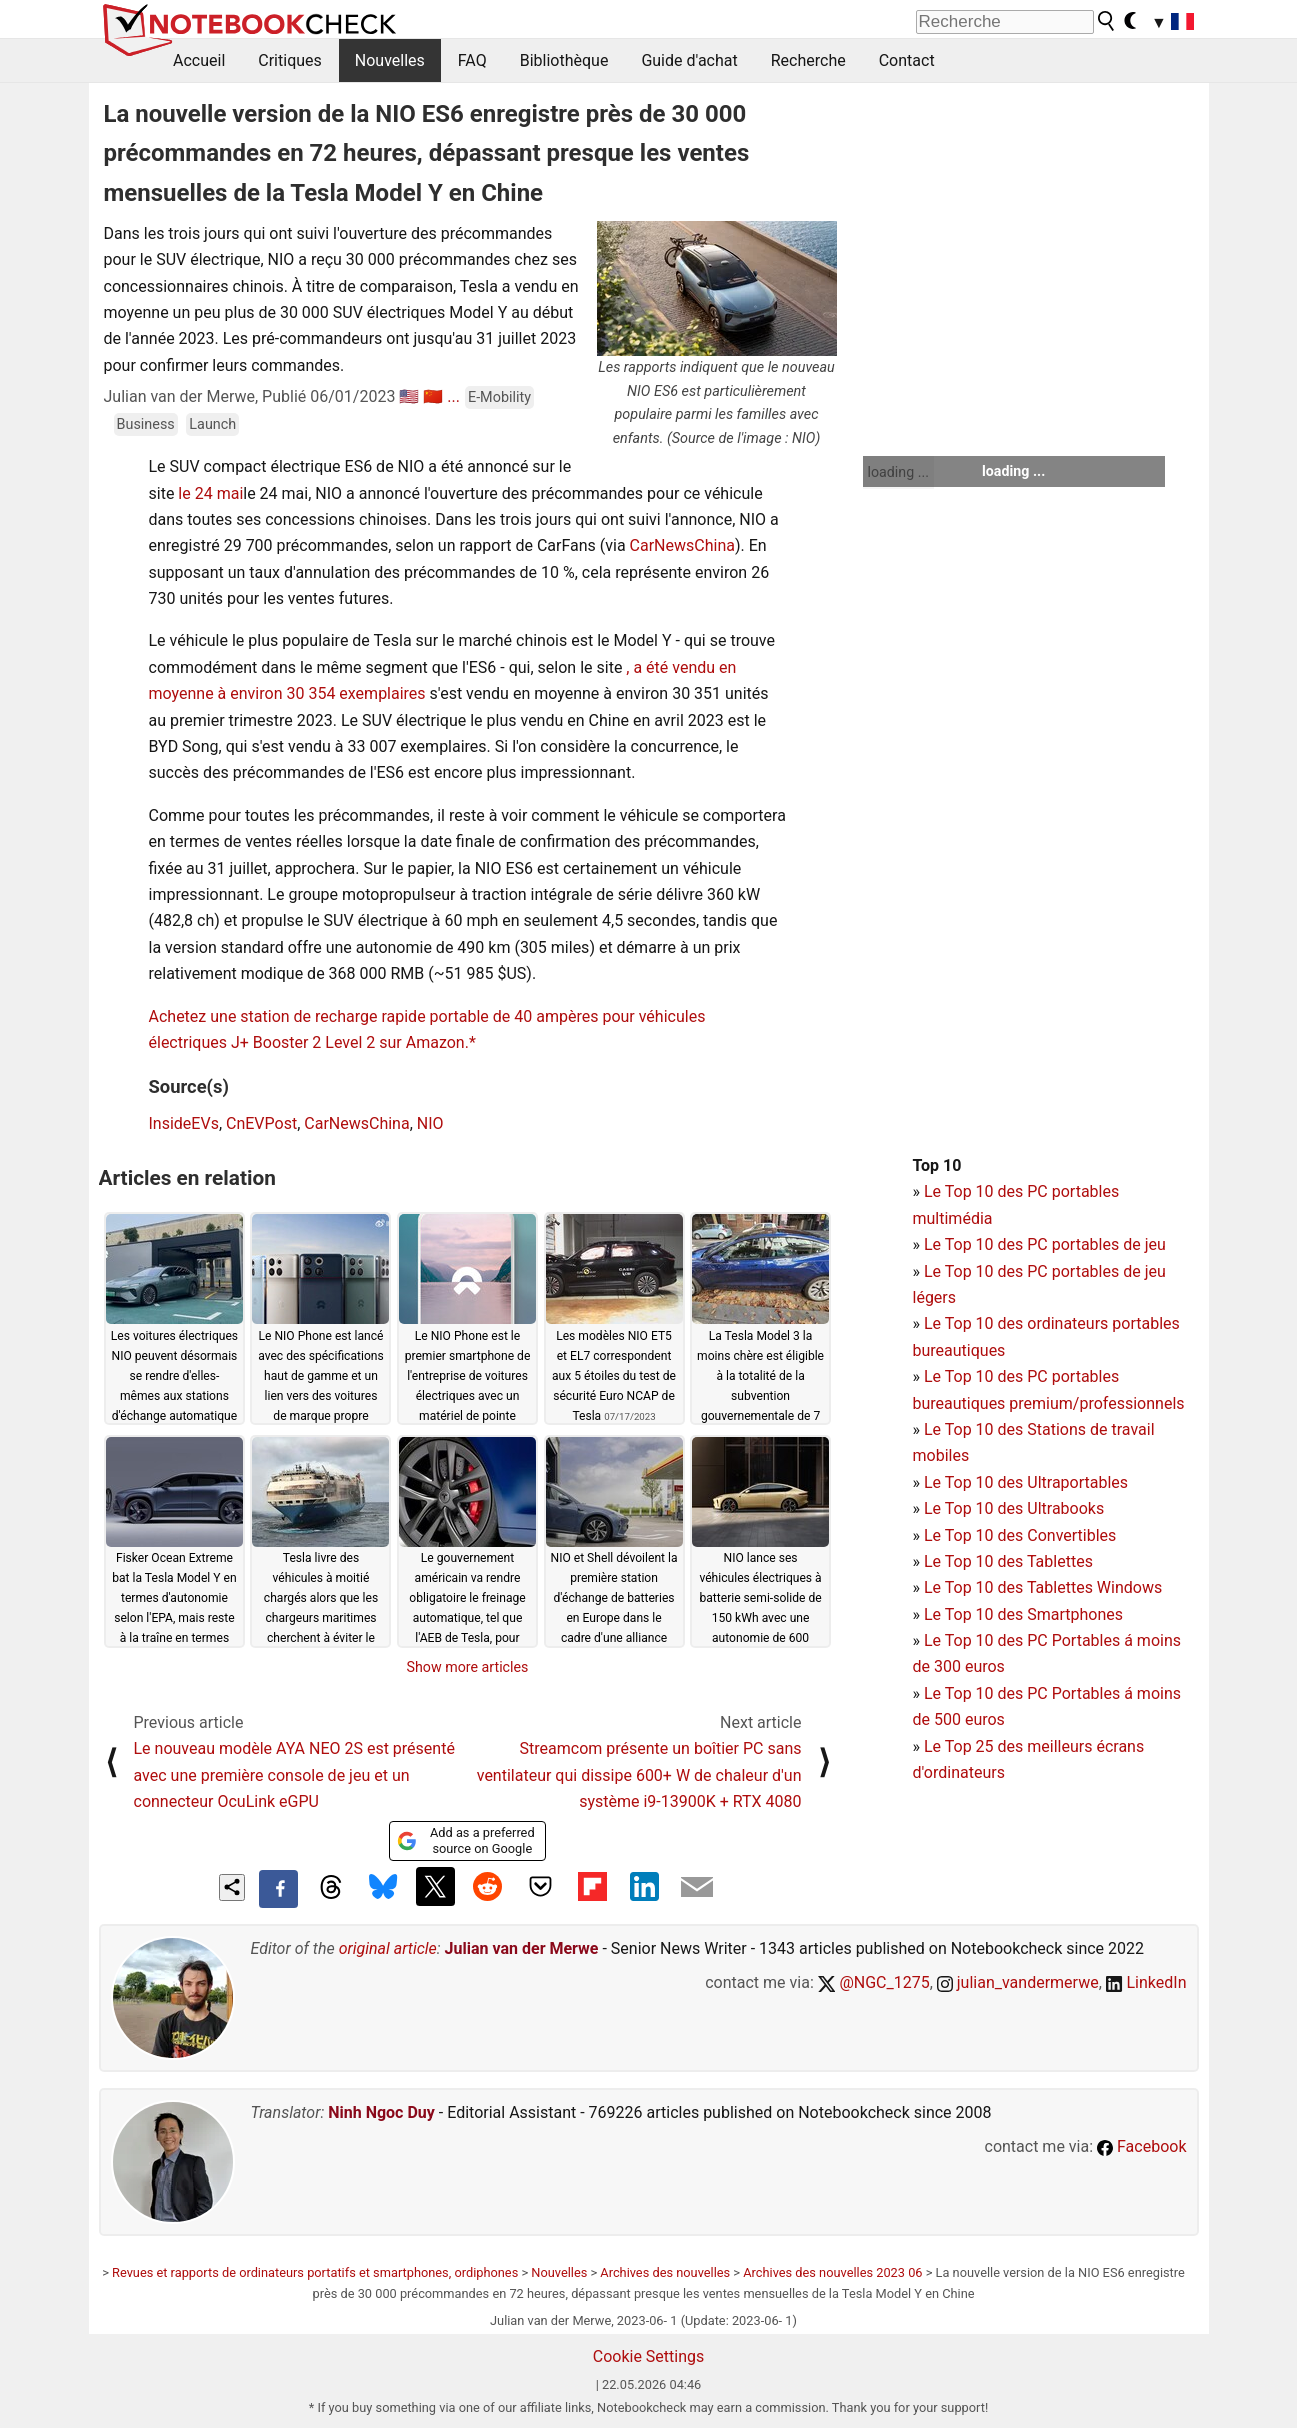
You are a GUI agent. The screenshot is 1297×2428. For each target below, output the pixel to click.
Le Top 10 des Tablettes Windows (1043, 1587)
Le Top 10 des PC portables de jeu (1045, 1244)
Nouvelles (390, 60)
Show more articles (468, 1667)
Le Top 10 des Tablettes (1008, 1561)
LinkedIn (1146, 1982)
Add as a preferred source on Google (465, 1840)
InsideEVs (184, 1123)
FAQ (472, 60)
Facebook (1141, 2146)
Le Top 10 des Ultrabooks (1014, 1508)
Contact (907, 60)
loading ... (898, 472)
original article (388, 1948)
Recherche (808, 60)
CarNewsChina (682, 545)
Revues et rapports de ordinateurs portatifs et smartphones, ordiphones (315, 2272)
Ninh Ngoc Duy (381, 2112)
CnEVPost (261, 1123)
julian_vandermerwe (1018, 1982)
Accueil (199, 60)
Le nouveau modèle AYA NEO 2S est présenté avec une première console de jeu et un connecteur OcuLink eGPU (294, 1775)
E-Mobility (499, 397)
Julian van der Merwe (522, 1948)
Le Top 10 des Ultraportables (1026, 1482)
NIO (430, 1123)
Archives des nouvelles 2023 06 (832, 2272)
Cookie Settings (649, 2356)
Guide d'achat (689, 60)
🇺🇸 (409, 396)
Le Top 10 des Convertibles (1020, 1535)
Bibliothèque (564, 60)
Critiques (290, 60)
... (453, 396)
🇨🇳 (433, 396)
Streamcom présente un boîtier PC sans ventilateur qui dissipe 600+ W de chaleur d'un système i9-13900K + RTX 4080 (639, 1775)
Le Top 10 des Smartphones (1023, 1614)
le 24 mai (210, 493)
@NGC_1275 (874, 1982)
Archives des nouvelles (665, 2272)
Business (146, 424)
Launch (212, 424)
